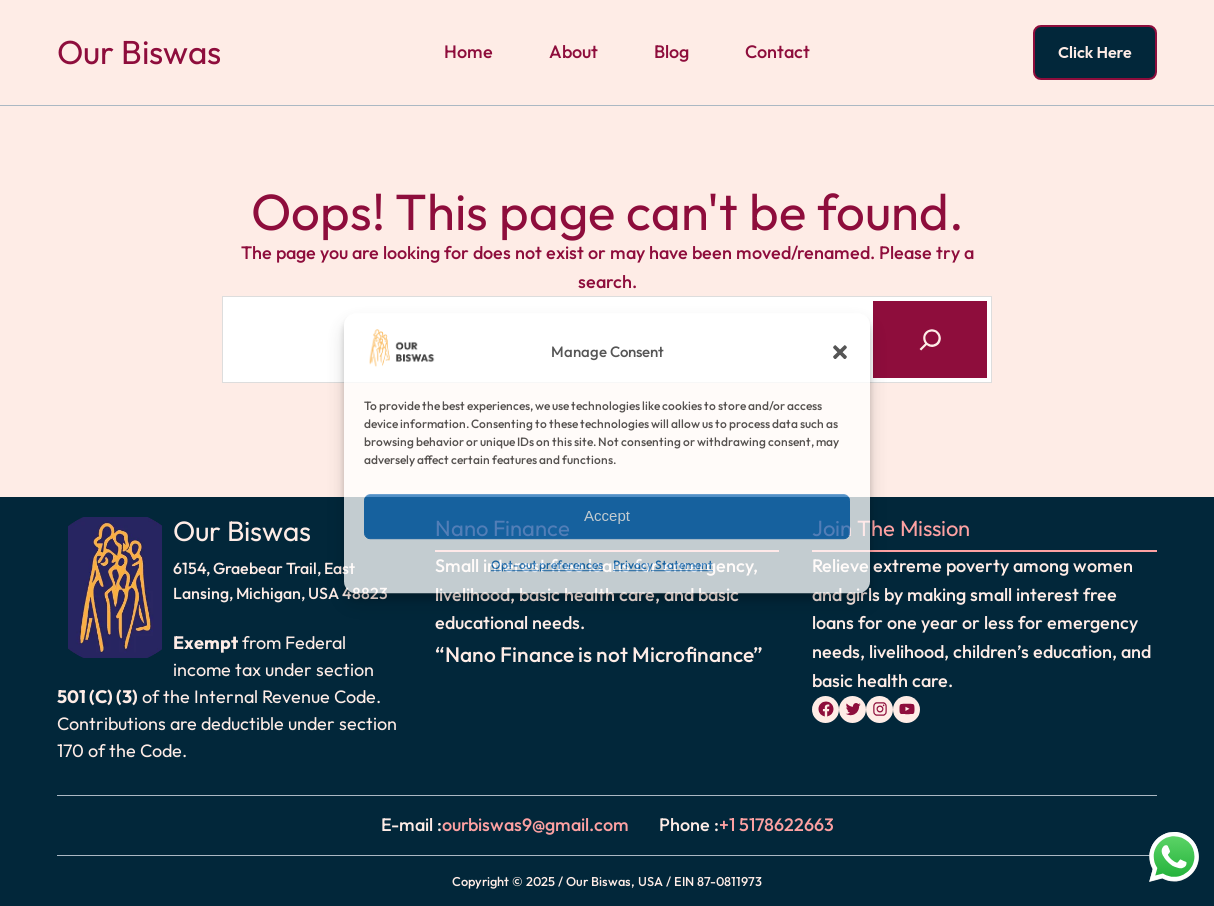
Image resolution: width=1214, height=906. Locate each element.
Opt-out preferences (547, 564)
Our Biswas (139, 52)
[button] (840, 353)
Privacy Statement (663, 564)
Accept (607, 516)
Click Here (1095, 52)
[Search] (930, 339)
